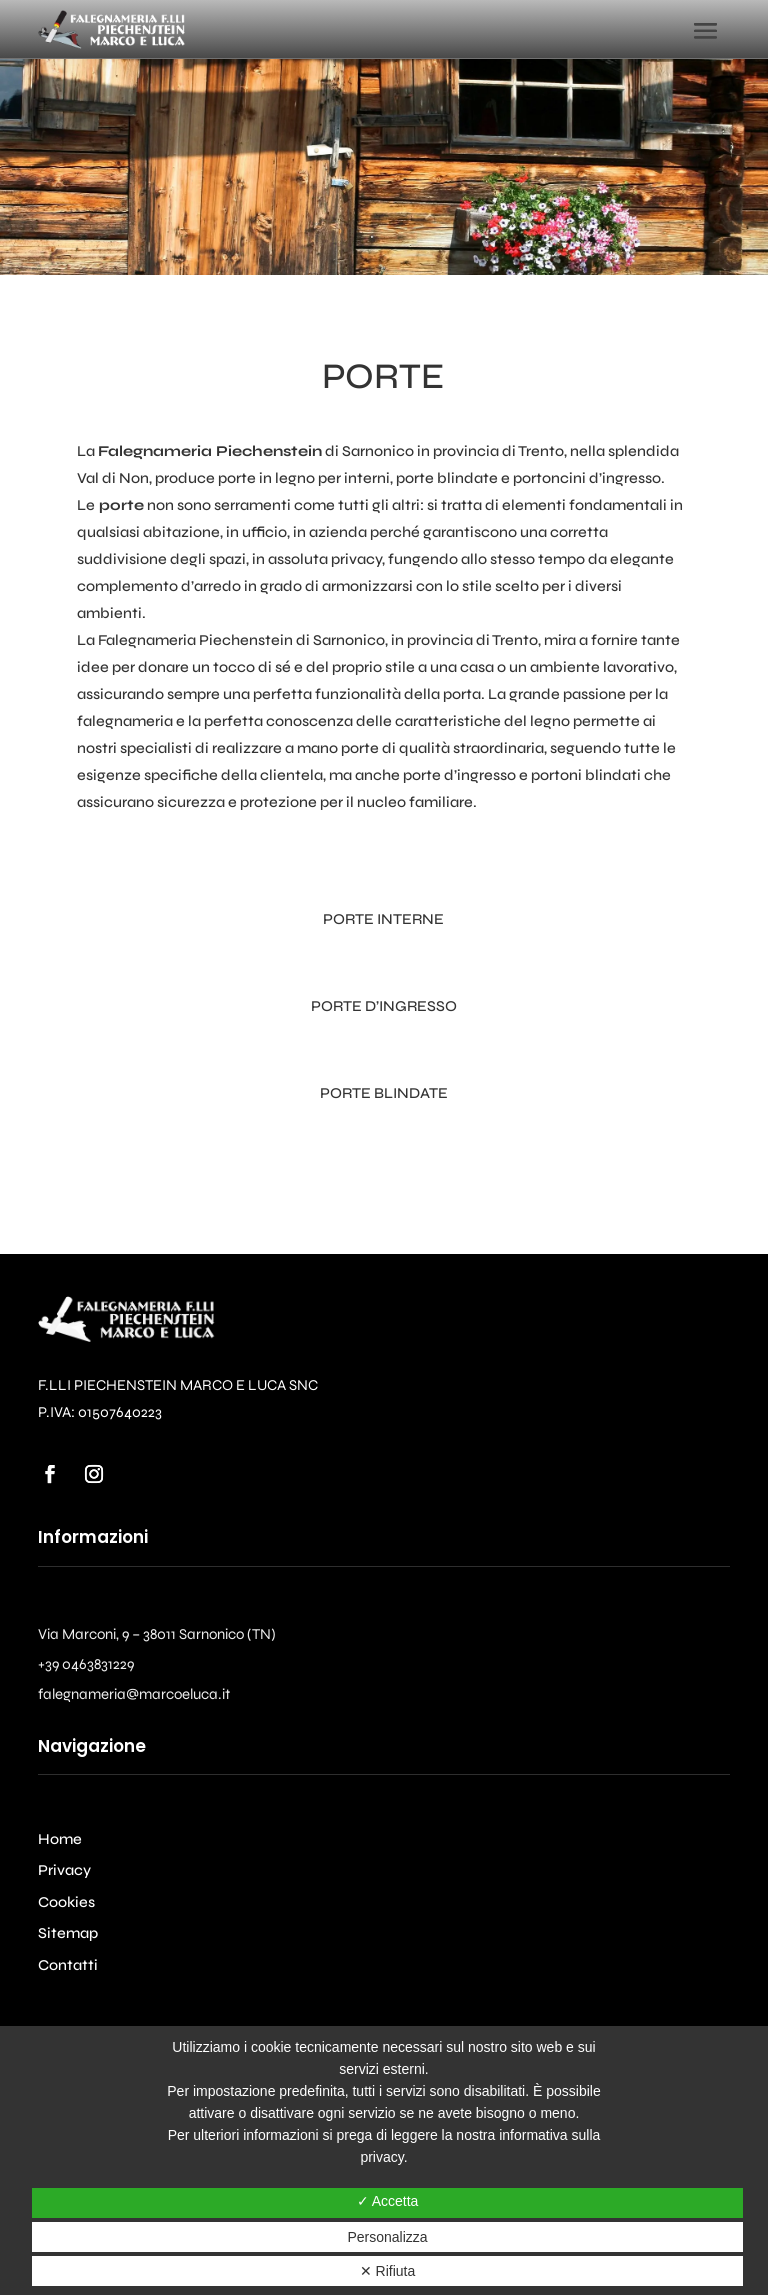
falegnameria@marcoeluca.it (134, 1694)
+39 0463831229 (86, 1664)
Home (60, 1839)
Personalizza (387, 2237)
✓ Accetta (388, 2201)
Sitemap (68, 1933)
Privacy (64, 1870)
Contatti (68, 1965)
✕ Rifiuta (388, 2271)
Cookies (66, 1902)
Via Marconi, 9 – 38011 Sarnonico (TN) (157, 1634)
